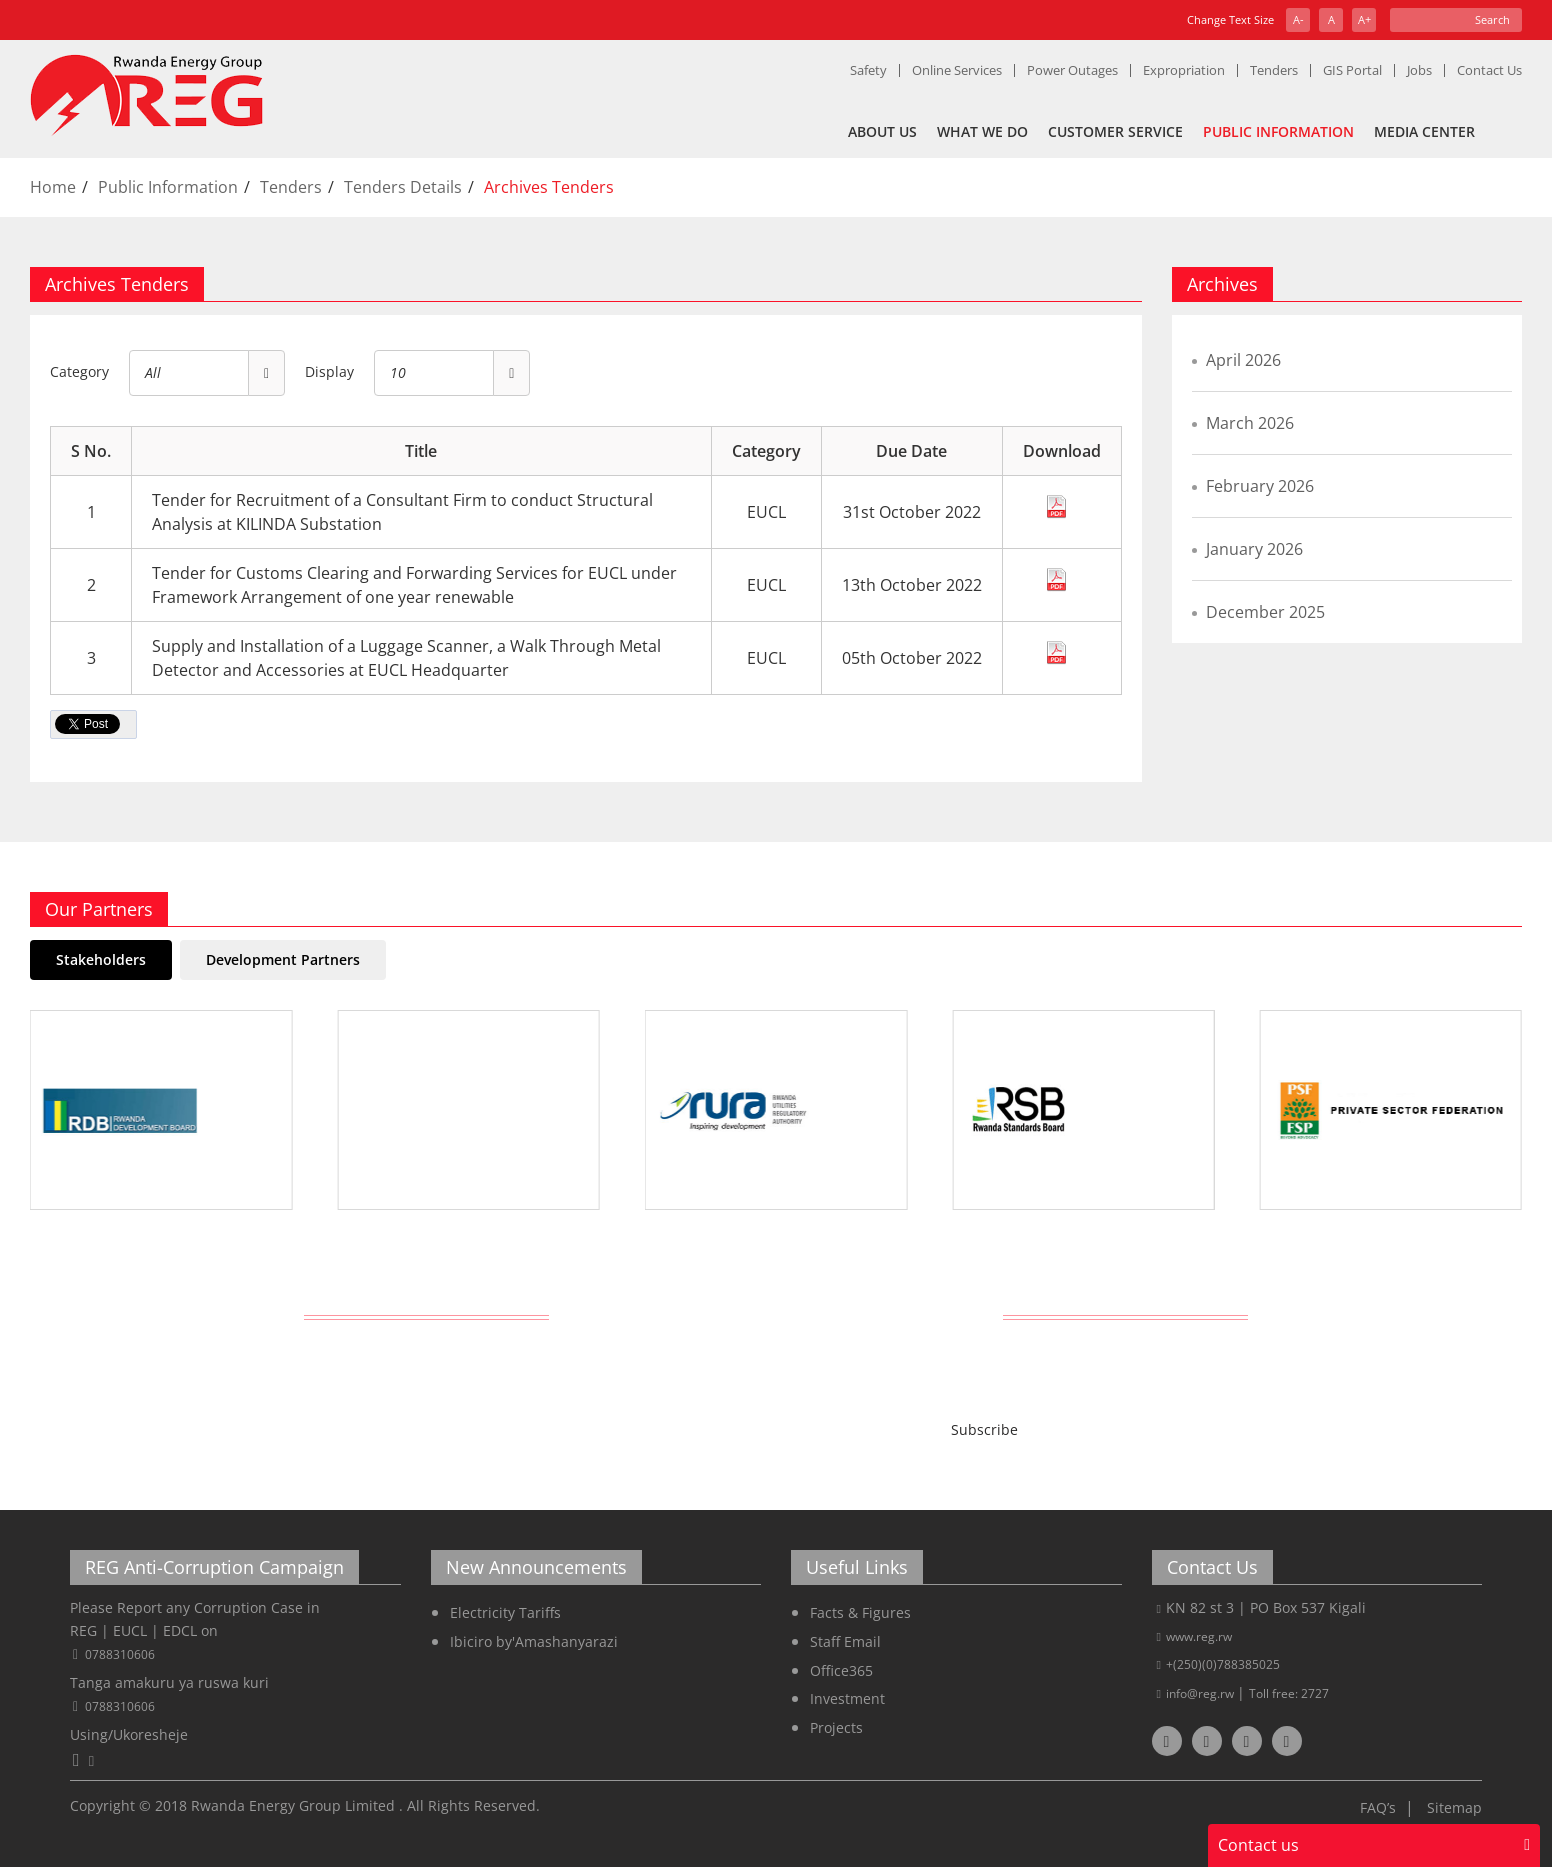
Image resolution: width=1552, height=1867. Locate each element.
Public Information (1278, 131)
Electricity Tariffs (505, 1612)
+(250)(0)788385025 (1223, 1664)
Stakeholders (101, 959)
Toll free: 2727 (1289, 1693)
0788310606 (120, 1654)
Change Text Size (1230, 19)
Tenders (1274, 70)
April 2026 (1243, 360)
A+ (1364, 19)
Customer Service (1115, 131)
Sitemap (1454, 1807)
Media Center (1424, 131)
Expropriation (1184, 70)
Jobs (1419, 70)
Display (329, 371)
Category (79, 371)
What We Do (982, 131)
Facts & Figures (860, 1612)
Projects (836, 1727)
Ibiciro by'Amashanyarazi (534, 1641)
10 (398, 372)
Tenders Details (403, 187)
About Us (882, 131)
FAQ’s (1378, 1807)
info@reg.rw (1201, 1693)
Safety (868, 70)
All (153, 372)
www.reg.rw (1199, 1636)
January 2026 (1254, 549)
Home (53, 187)
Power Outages (1072, 70)
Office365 (841, 1670)
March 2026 (1250, 423)
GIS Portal (1352, 70)
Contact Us (1489, 70)
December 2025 (1265, 612)
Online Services (957, 70)
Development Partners (283, 959)
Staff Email (845, 1641)
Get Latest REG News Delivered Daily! (776, 1315)
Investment (847, 1698)
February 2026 (1260, 486)
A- (1298, 19)
